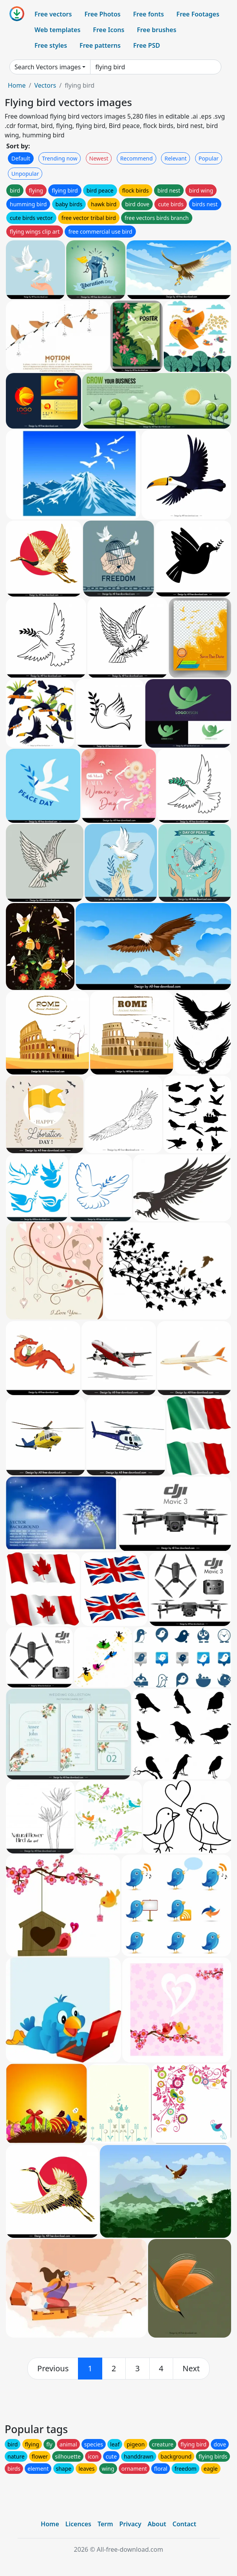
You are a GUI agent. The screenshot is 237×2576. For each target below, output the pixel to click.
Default (20, 158)
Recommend (136, 158)
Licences (78, 2524)
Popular (209, 158)
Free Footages (197, 14)
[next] (191, 2369)
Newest (99, 158)
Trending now (59, 158)
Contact (184, 2524)
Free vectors (53, 14)
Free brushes (156, 29)
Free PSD (146, 45)
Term (105, 2524)
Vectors (45, 85)
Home (17, 85)
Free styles (50, 45)
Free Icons (108, 29)
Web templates (57, 29)
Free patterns (100, 45)
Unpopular (25, 173)
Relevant (176, 158)
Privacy (130, 2524)
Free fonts (148, 14)
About (157, 2524)
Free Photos (102, 14)
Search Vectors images (47, 67)
